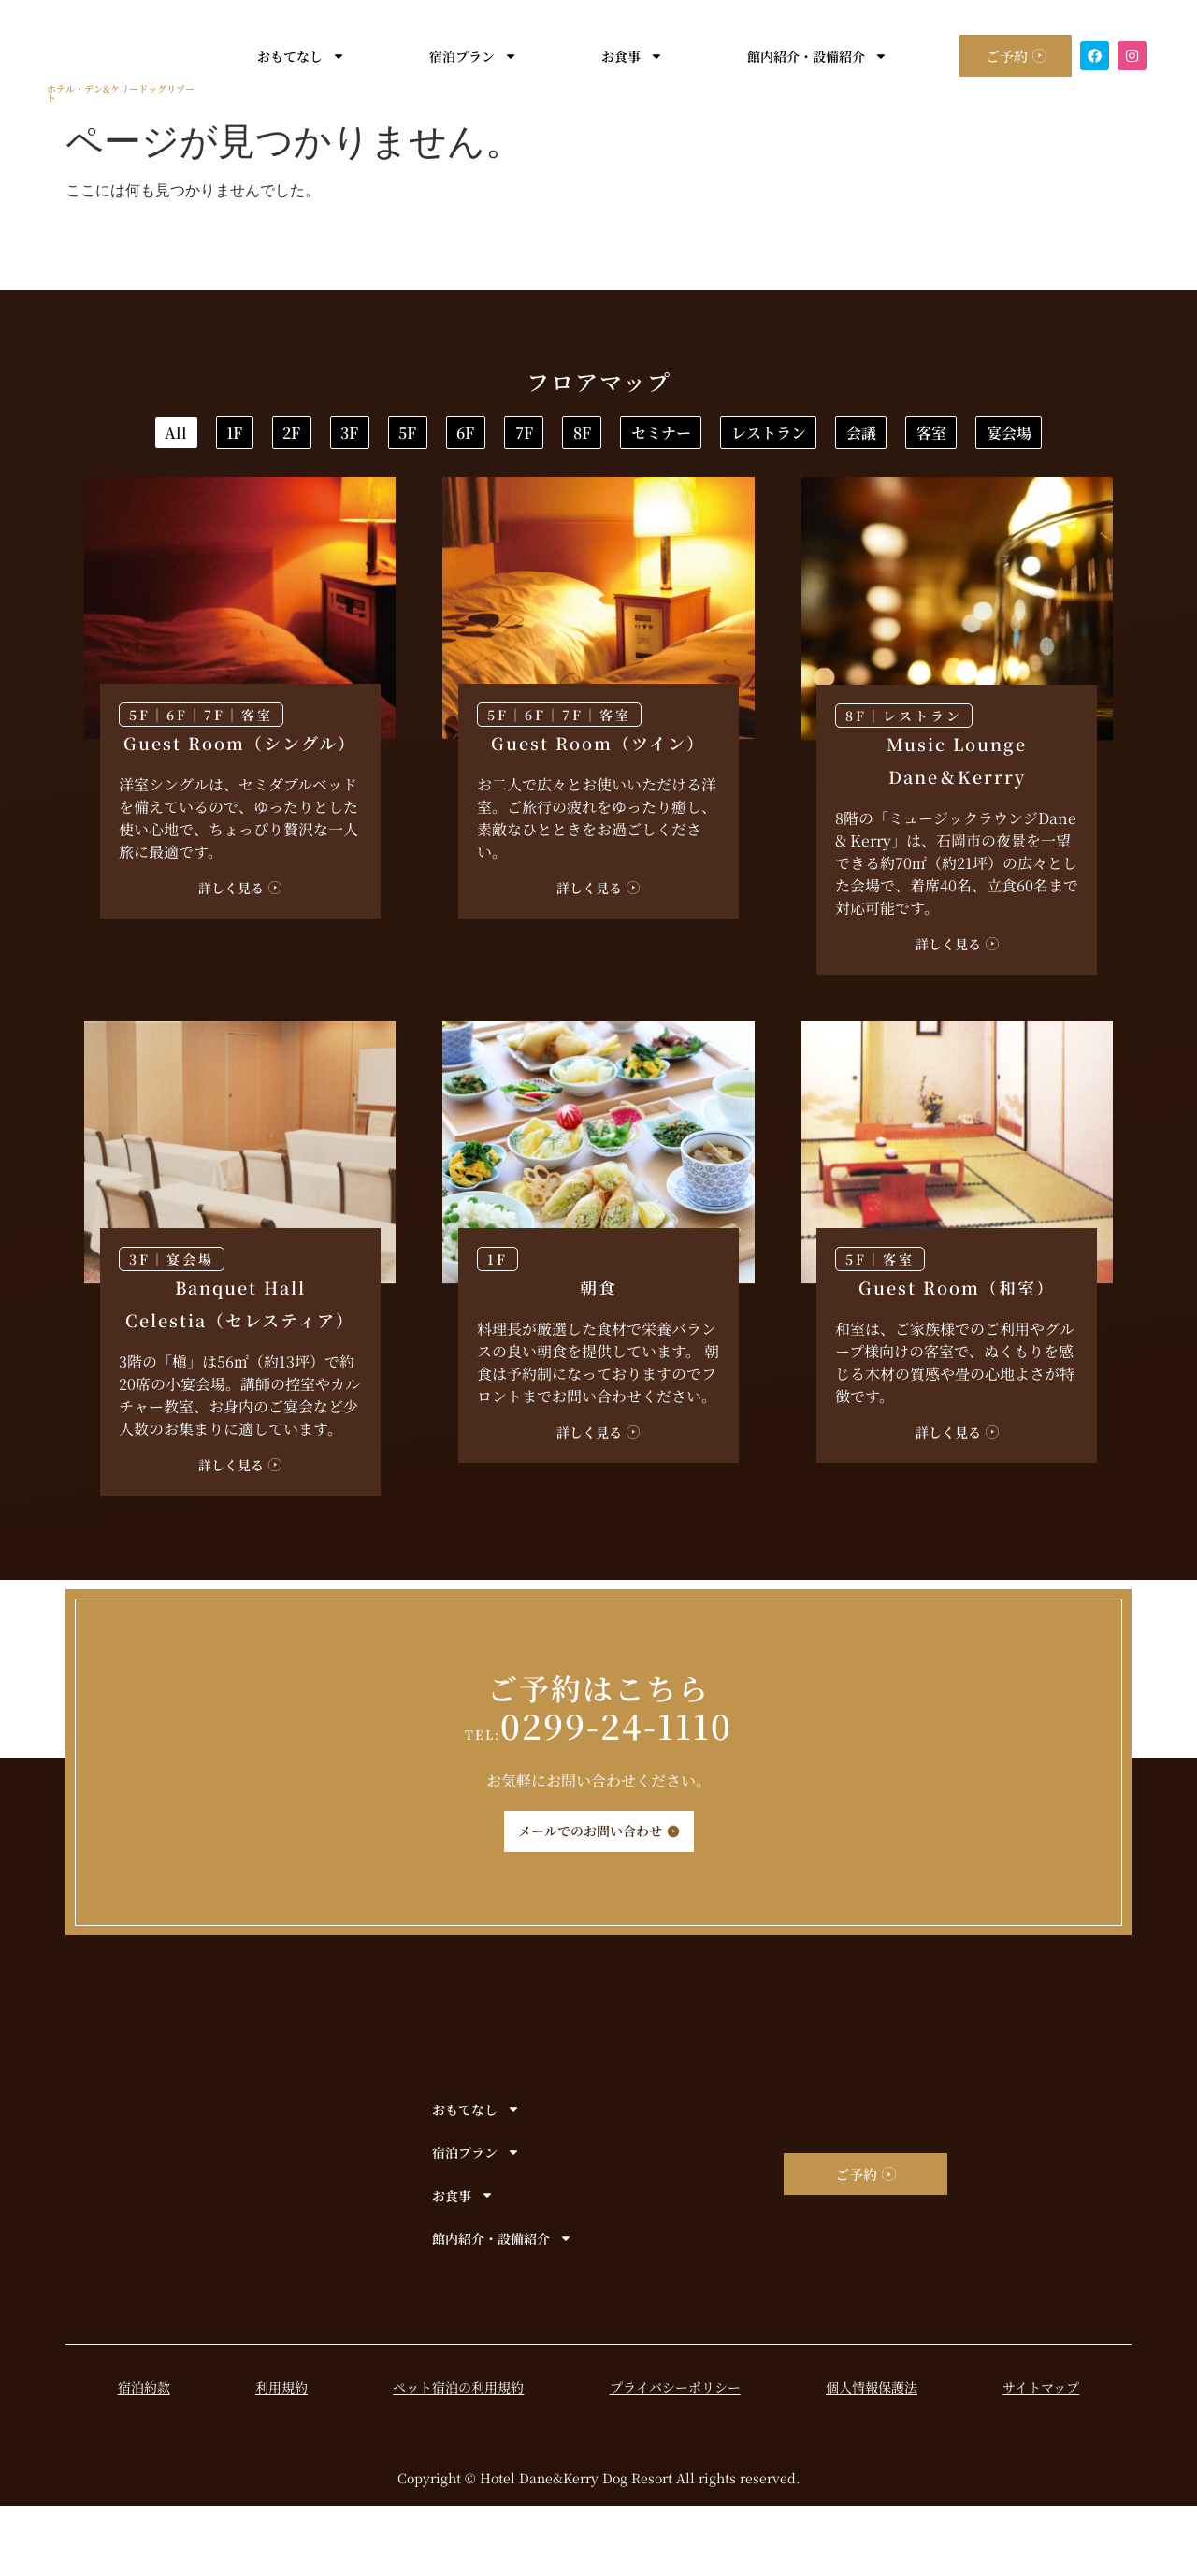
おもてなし (289, 56)
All (184, 437)
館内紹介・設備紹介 (805, 56)
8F (1015, 437)
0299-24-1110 (598, 1795)
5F (659, 437)
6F (777, 437)
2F (421, 437)
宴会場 (897, 498)
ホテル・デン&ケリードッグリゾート (121, 93)
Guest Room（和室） (956, 1357)
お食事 (620, 56)
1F (303, 437)
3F (540, 437)
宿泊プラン (461, 56)
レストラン (475, 498)
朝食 (598, 1357)
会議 (628, 498)
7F (896, 437)
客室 (759, 498)
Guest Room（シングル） (239, 812)
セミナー (307, 498)
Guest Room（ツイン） (598, 812)
